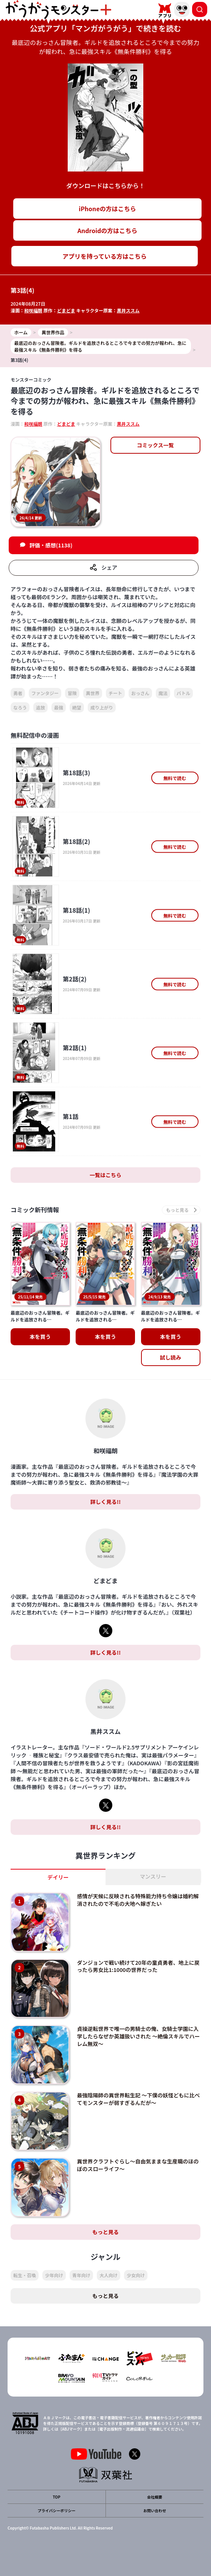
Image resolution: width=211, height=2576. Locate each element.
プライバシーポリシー (57, 2510)
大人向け (108, 2275)
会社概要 (154, 2497)
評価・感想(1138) (51, 545)
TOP (56, 2497)
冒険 (72, 693)
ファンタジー (45, 693)
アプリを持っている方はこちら (104, 256)
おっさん (140, 693)
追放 (40, 707)
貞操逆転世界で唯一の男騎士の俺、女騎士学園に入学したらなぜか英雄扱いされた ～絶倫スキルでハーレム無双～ (138, 2036)
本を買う (40, 1336)
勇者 (17, 693)
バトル (183, 693)
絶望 (76, 707)
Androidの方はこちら (108, 230)
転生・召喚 (24, 2275)
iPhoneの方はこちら (107, 208)
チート (115, 693)
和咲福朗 (33, 310)
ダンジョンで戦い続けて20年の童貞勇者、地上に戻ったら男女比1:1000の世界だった (138, 1966)
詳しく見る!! (105, 1501)
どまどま (66, 310)
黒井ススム (128, 310)
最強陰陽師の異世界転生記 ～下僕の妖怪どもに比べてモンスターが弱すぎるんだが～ (138, 2098)
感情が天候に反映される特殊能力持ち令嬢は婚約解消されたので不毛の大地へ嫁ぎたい (138, 1899)
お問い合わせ (154, 2510)
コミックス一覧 (155, 445)
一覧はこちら (105, 1175)
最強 (58, 707)
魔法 (163, 693)
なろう (20, 707)
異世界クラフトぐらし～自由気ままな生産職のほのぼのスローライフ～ (138, 2165)
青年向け (81, 2275)
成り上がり (101, 707)
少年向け (54, 2275)
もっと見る (105, 2232)
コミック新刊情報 (35, 1209)
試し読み (170, 1357)
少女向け (136, 2275)
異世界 (92, 693)
